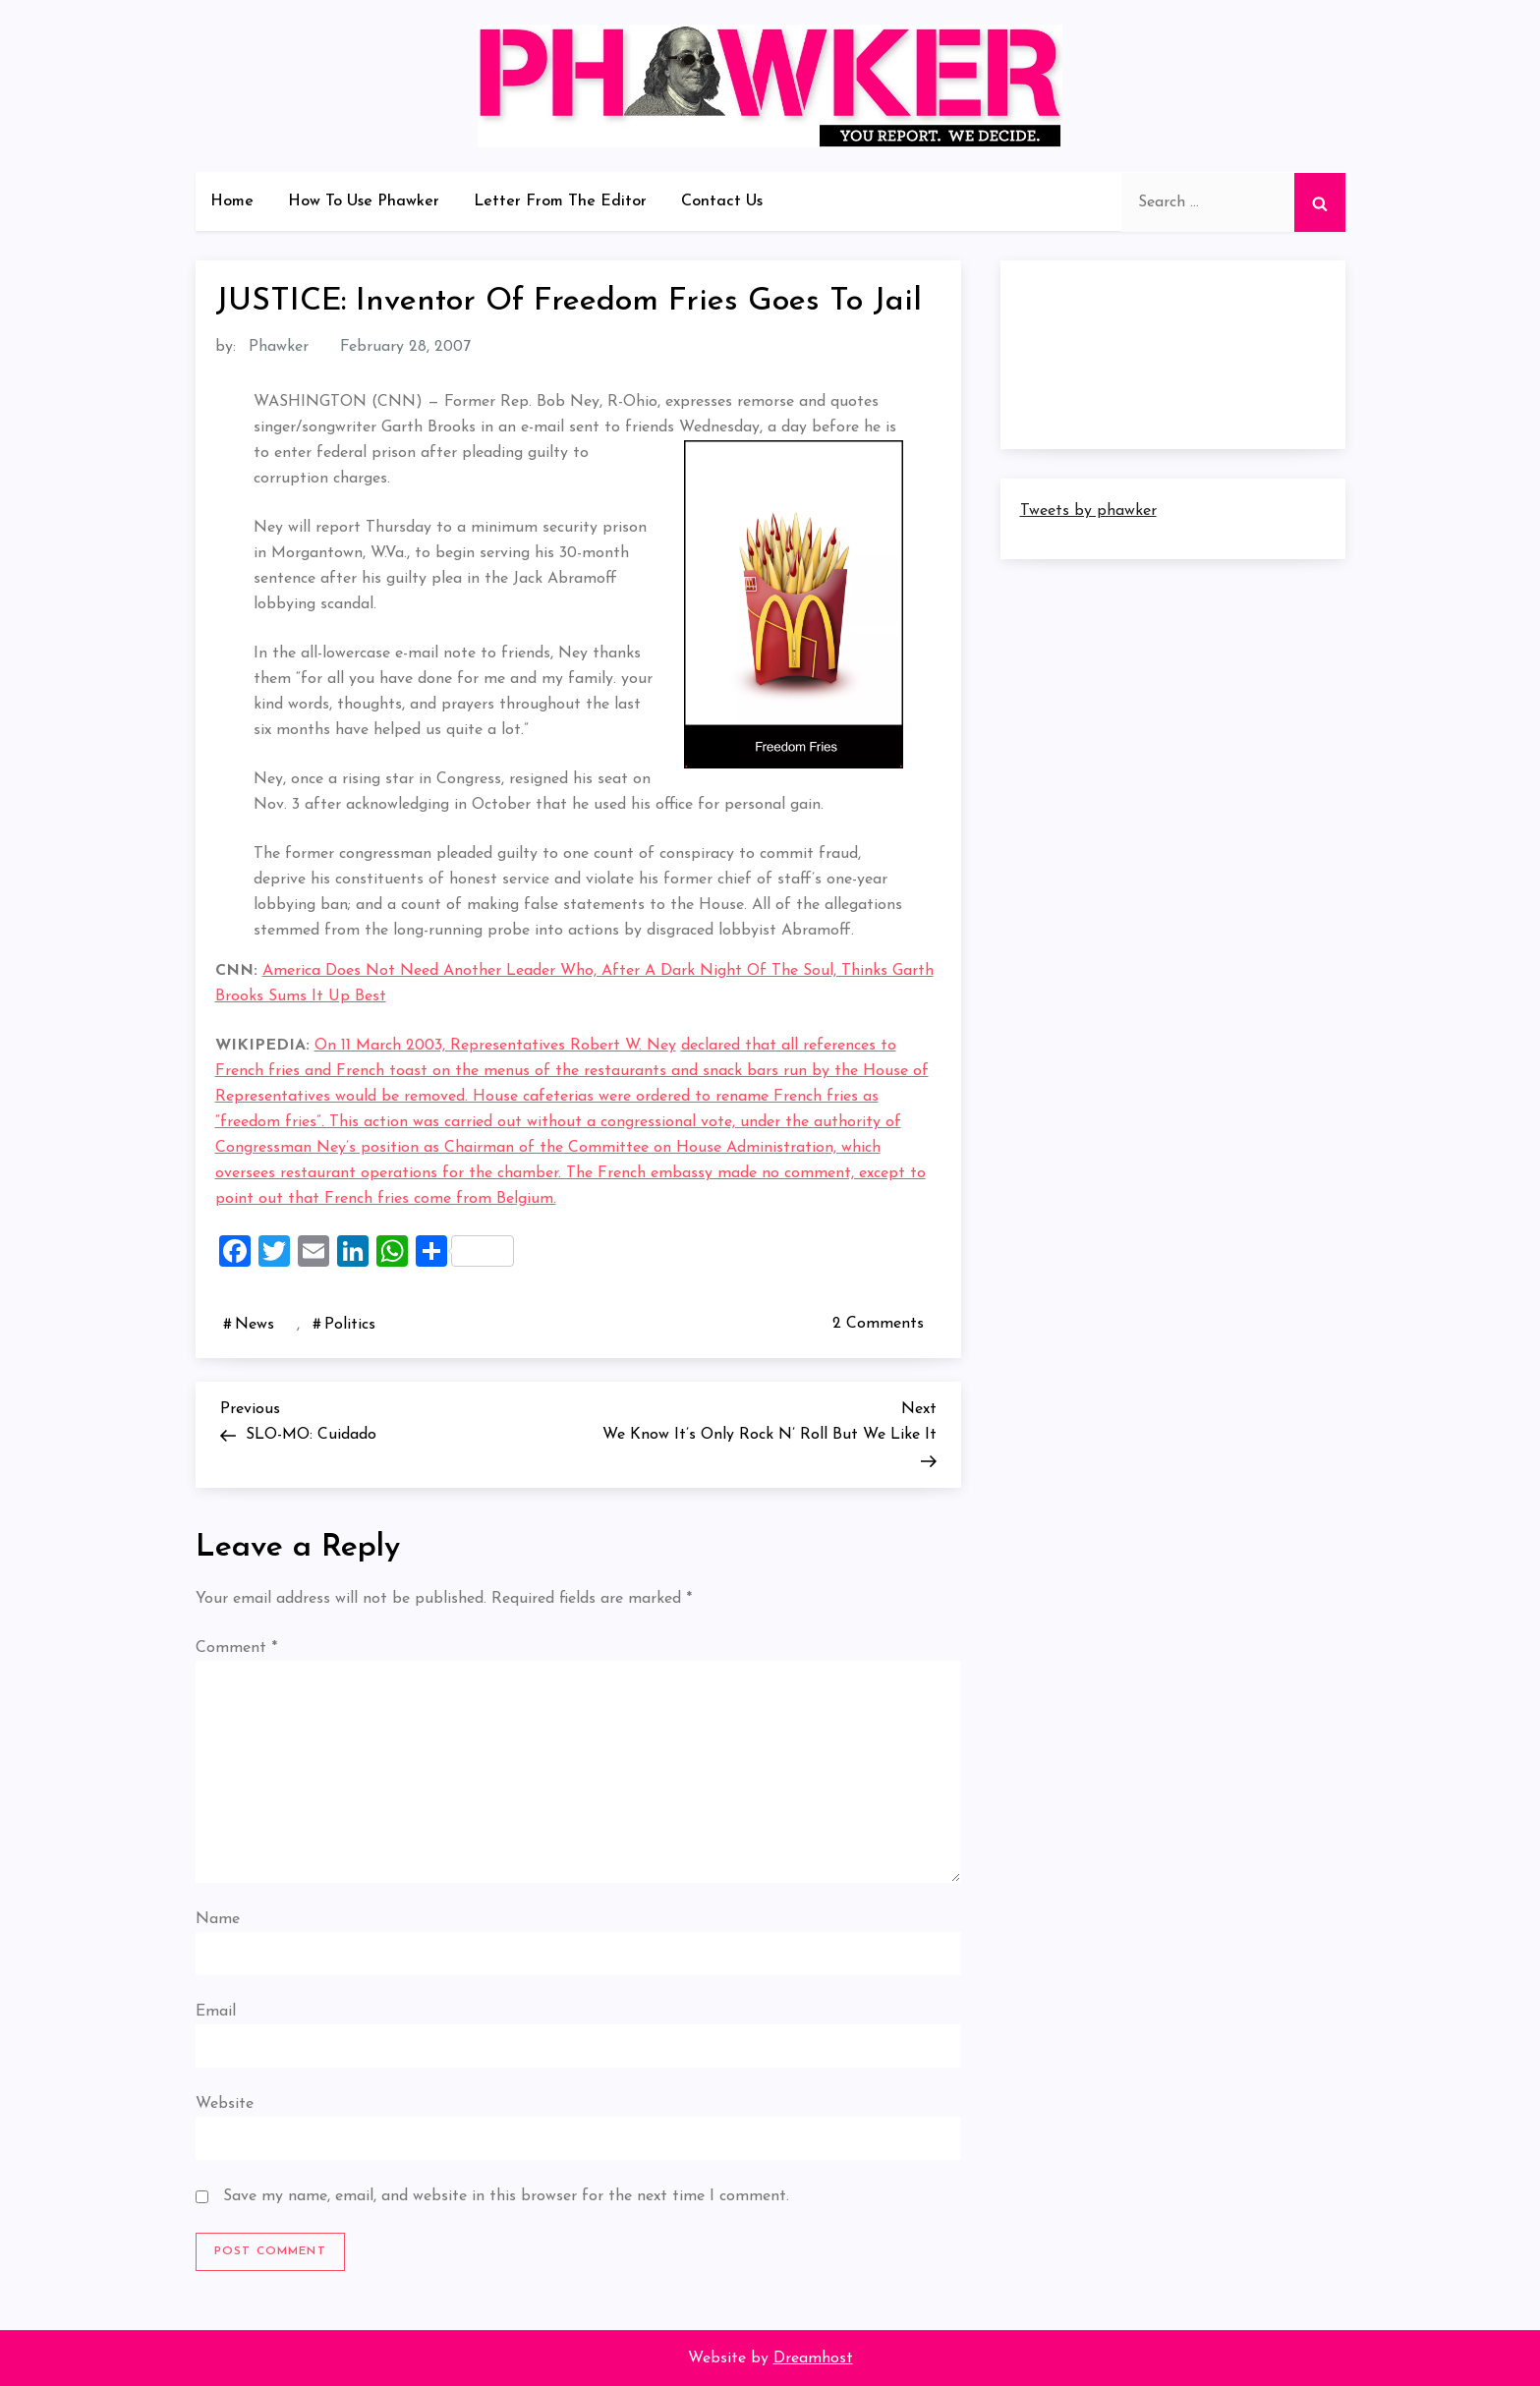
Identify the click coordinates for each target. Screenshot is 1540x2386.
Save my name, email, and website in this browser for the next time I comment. (506, 2196)
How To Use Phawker (363, 201)
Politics (349, 1325)
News (254, 1325)
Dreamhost (813, 2358)
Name (218, 1919)
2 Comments (882, 1322)
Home (232, 201)
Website (225, 2104)
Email (216, 2011)
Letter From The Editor (560, 201)
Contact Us (722, 201)
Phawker (279, 347)
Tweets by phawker (1088, 511)
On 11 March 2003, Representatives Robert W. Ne (491, 1045)
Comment (236, 1648)
